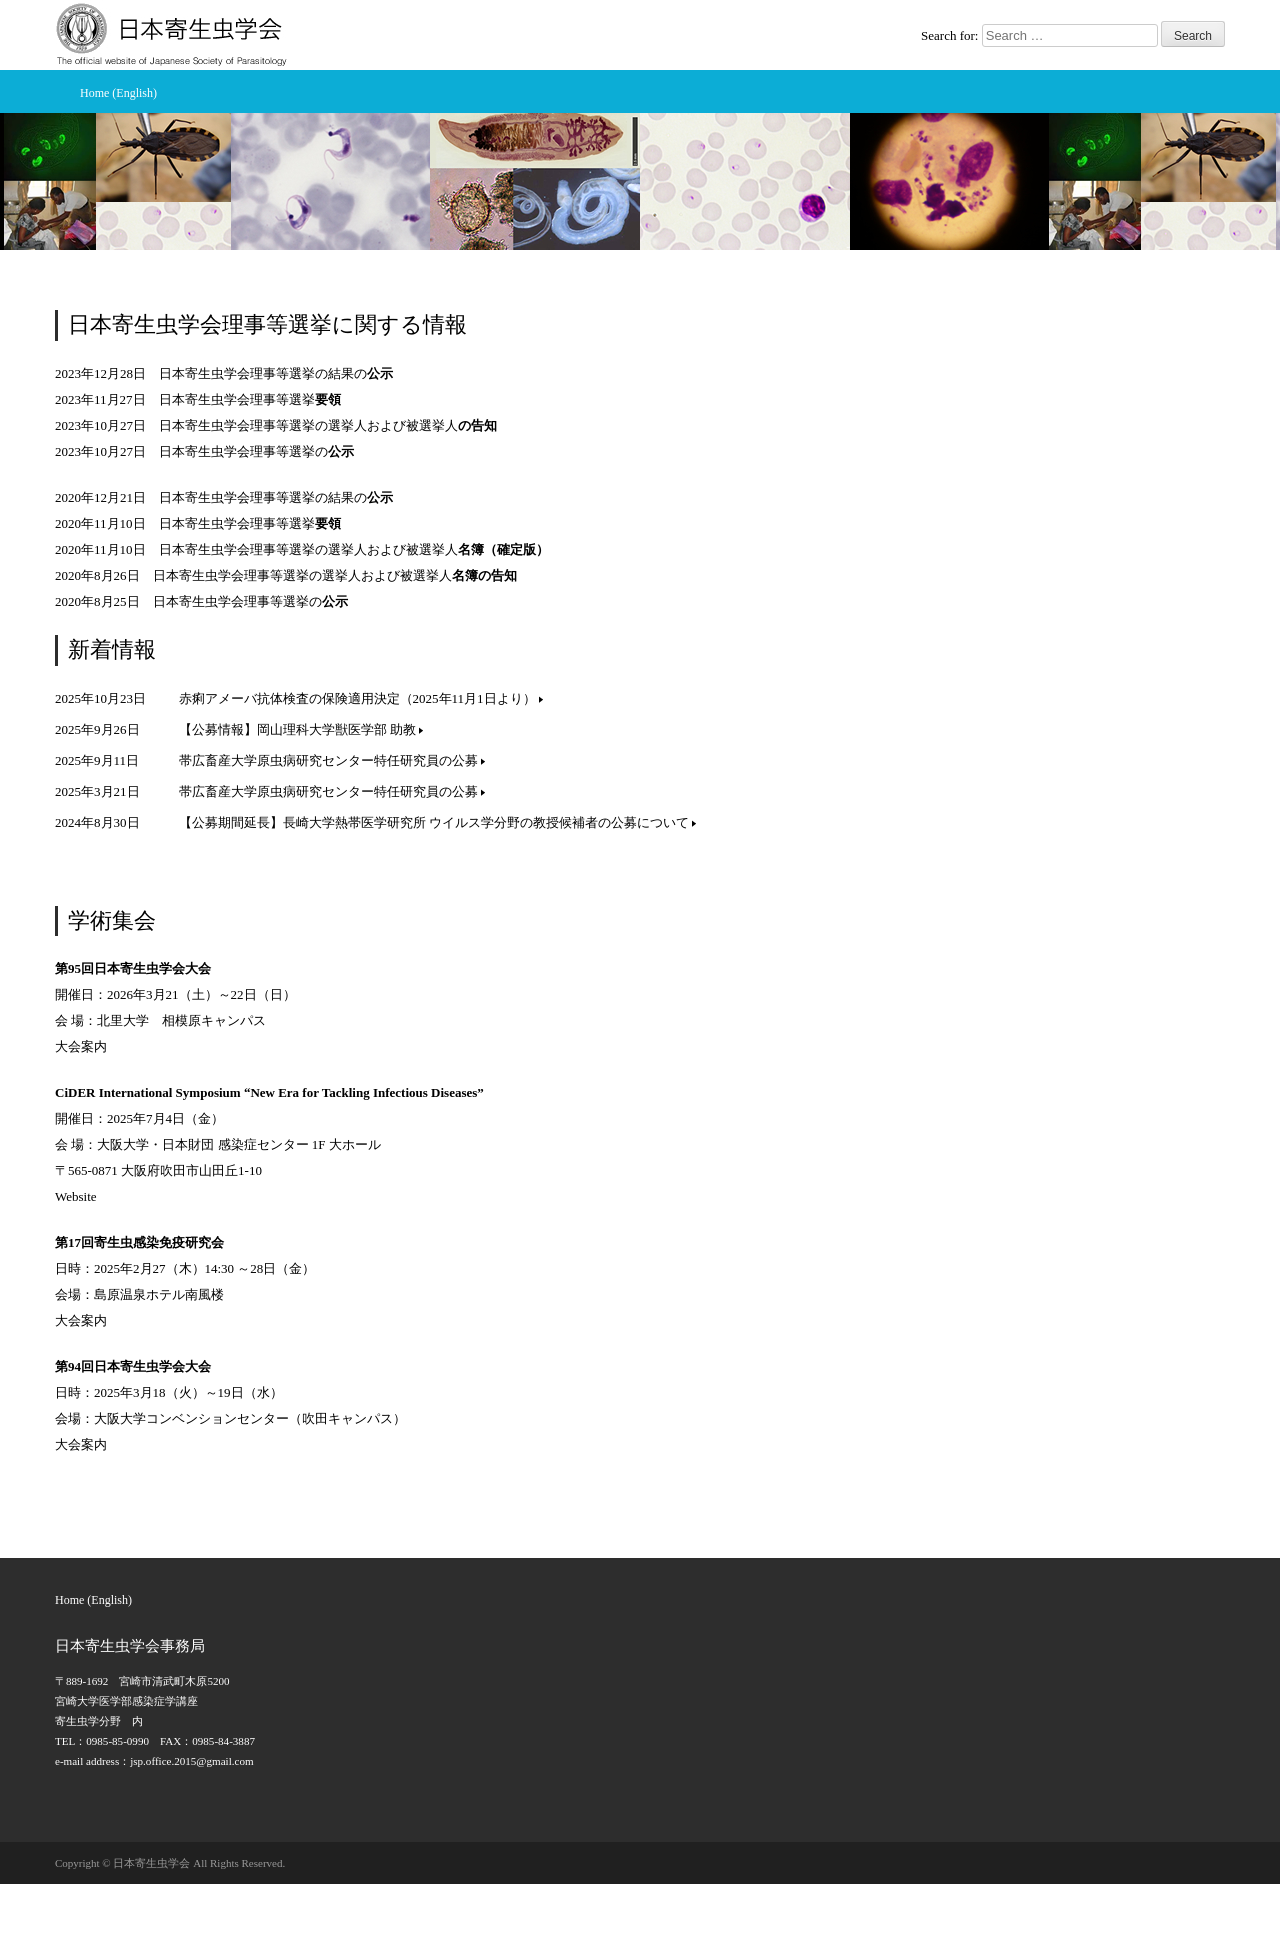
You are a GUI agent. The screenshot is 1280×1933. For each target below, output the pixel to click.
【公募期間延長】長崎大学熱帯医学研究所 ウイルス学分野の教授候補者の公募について (437, 822)
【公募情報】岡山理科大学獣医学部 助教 (301, 729)
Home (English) (118, 93)
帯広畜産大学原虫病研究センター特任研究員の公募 (332, 760)
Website (76, 1196)
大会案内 (81, 1046)
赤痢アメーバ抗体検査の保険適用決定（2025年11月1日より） (361, 698)
